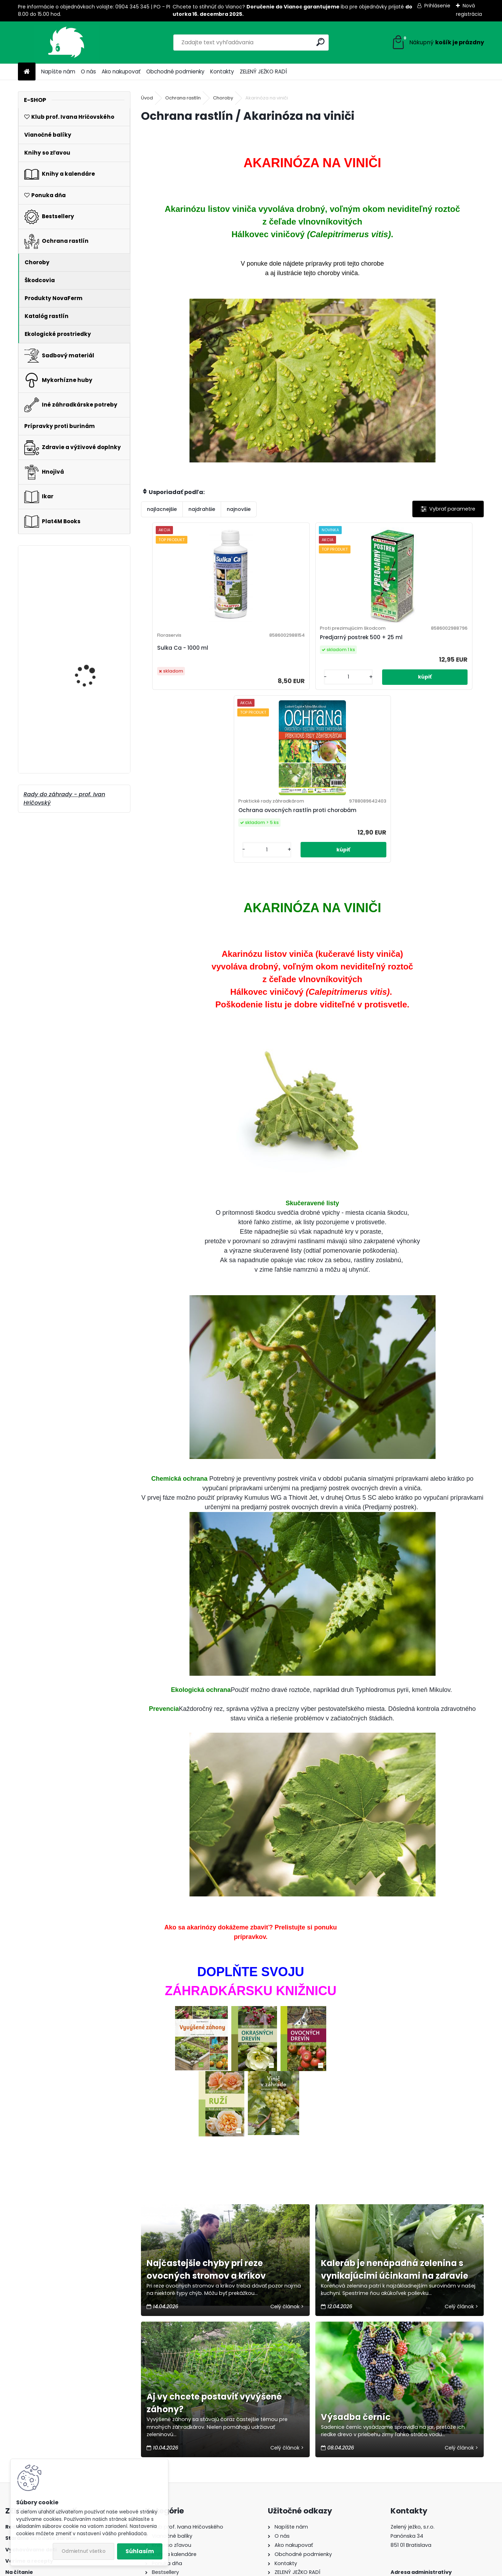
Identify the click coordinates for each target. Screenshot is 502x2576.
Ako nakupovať (121, 71)
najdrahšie (201, 509)
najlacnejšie (162, 509)
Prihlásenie (437, 5)
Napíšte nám (58, 71)
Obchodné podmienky (175, 71)
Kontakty (222, 71)
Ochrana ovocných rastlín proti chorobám (394, 659)
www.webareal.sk (279, 2568)
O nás (88, 71)
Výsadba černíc (356, 2279)
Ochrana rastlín (183, 98)
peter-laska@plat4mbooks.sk (428, 2499)
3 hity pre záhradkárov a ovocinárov (95, 748)
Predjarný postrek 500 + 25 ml (310, 662)
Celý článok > (287, 2169)
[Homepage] (27, 72)
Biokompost (78, 667)
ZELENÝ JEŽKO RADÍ (263, 71)
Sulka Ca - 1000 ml (217, 668)
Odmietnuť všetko (83, 2551)
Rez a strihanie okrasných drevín (86, 589)
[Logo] (66, 42)
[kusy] (289, 713)
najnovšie (239, 509)
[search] (320, 42)
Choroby (223, 98)
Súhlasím (139, 2551)
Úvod (147, 98)
